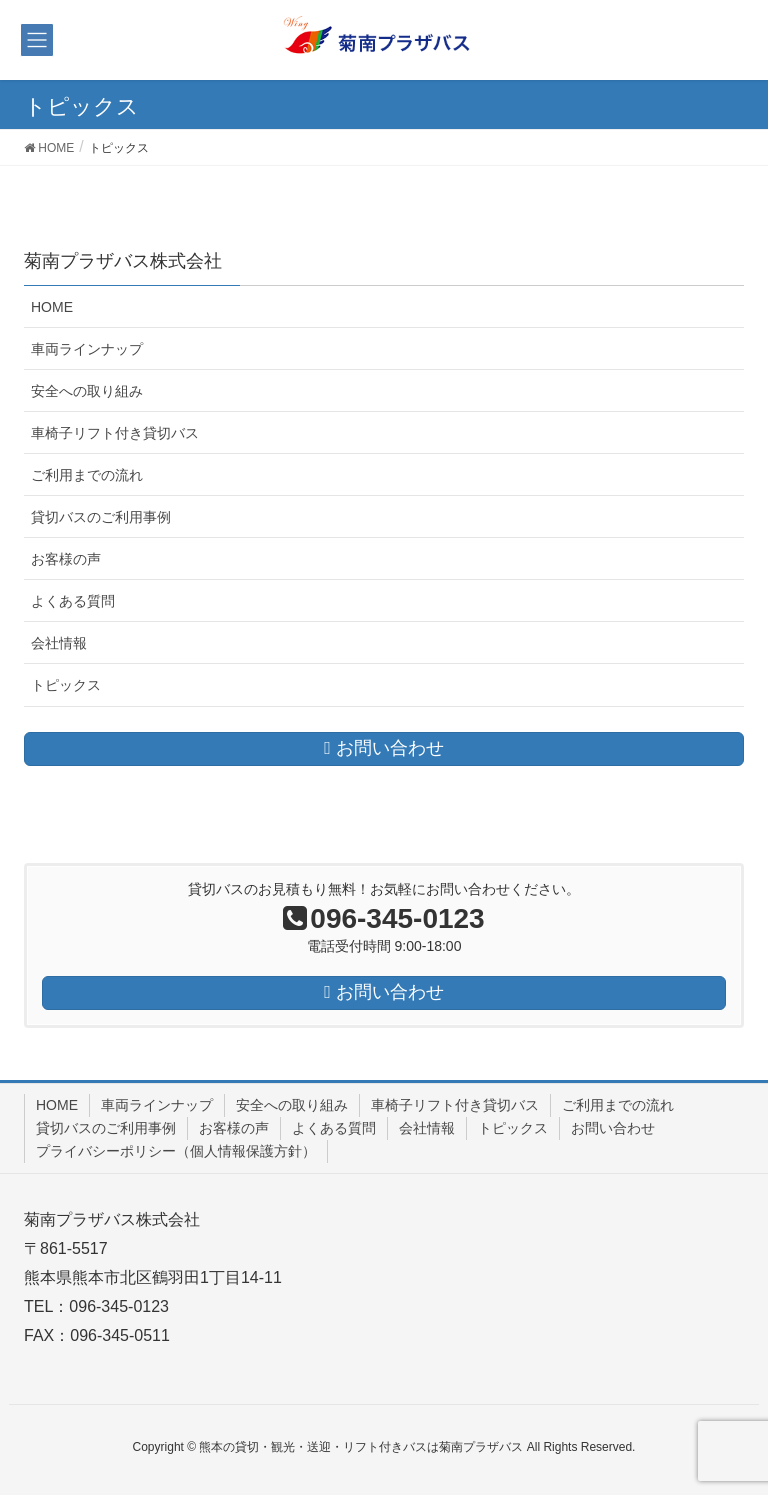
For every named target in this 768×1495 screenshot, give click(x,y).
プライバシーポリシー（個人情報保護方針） (176, 1151)
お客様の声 (66, 559)
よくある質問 (73, 601)
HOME (52, 307)
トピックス (66, 685)
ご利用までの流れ (87, 475)
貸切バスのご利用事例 (101, 517)
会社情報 (59, 643)
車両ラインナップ (87, 349)
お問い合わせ (613, 1128)
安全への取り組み (87, 391)
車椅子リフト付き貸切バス (115, 433)
